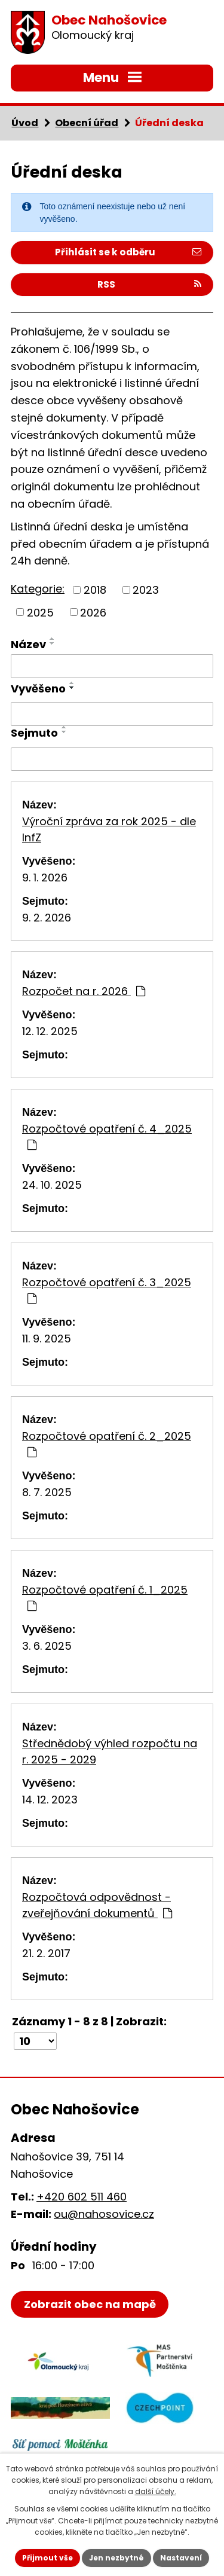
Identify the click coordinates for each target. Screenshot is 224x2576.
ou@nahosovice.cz (104, 2213)
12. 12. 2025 (50, 1031)
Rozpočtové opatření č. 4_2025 (107, 1135)
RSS (149, 284)
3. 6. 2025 (47, 1645)
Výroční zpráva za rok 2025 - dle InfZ (109, 829)
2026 (93, 612)
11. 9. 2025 (46, 1338)
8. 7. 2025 (47, 1492)
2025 (40, 612)
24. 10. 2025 (52, 1184)
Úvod (24, 123)
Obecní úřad (86, 123)
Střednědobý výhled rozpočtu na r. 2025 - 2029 (109, 1751)
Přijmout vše (47, 2558)
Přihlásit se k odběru (128, 252)
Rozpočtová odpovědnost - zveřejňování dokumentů (97, 1905)
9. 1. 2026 (44, 877)
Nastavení (181, 2558)
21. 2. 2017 (46, 1953)
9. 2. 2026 (46, 917)
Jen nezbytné (116, 2558)
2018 (95, 589)
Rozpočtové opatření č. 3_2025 (106, 1289)
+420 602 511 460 (81, 2196)
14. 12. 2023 (50, 1799)
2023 (146, 589)
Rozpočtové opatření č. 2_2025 (106, 1443)
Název (28, 644)
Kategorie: (38, 588)
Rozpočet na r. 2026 (83, 991)
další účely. (155, 2491)
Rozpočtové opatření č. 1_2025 (105, 1596)
